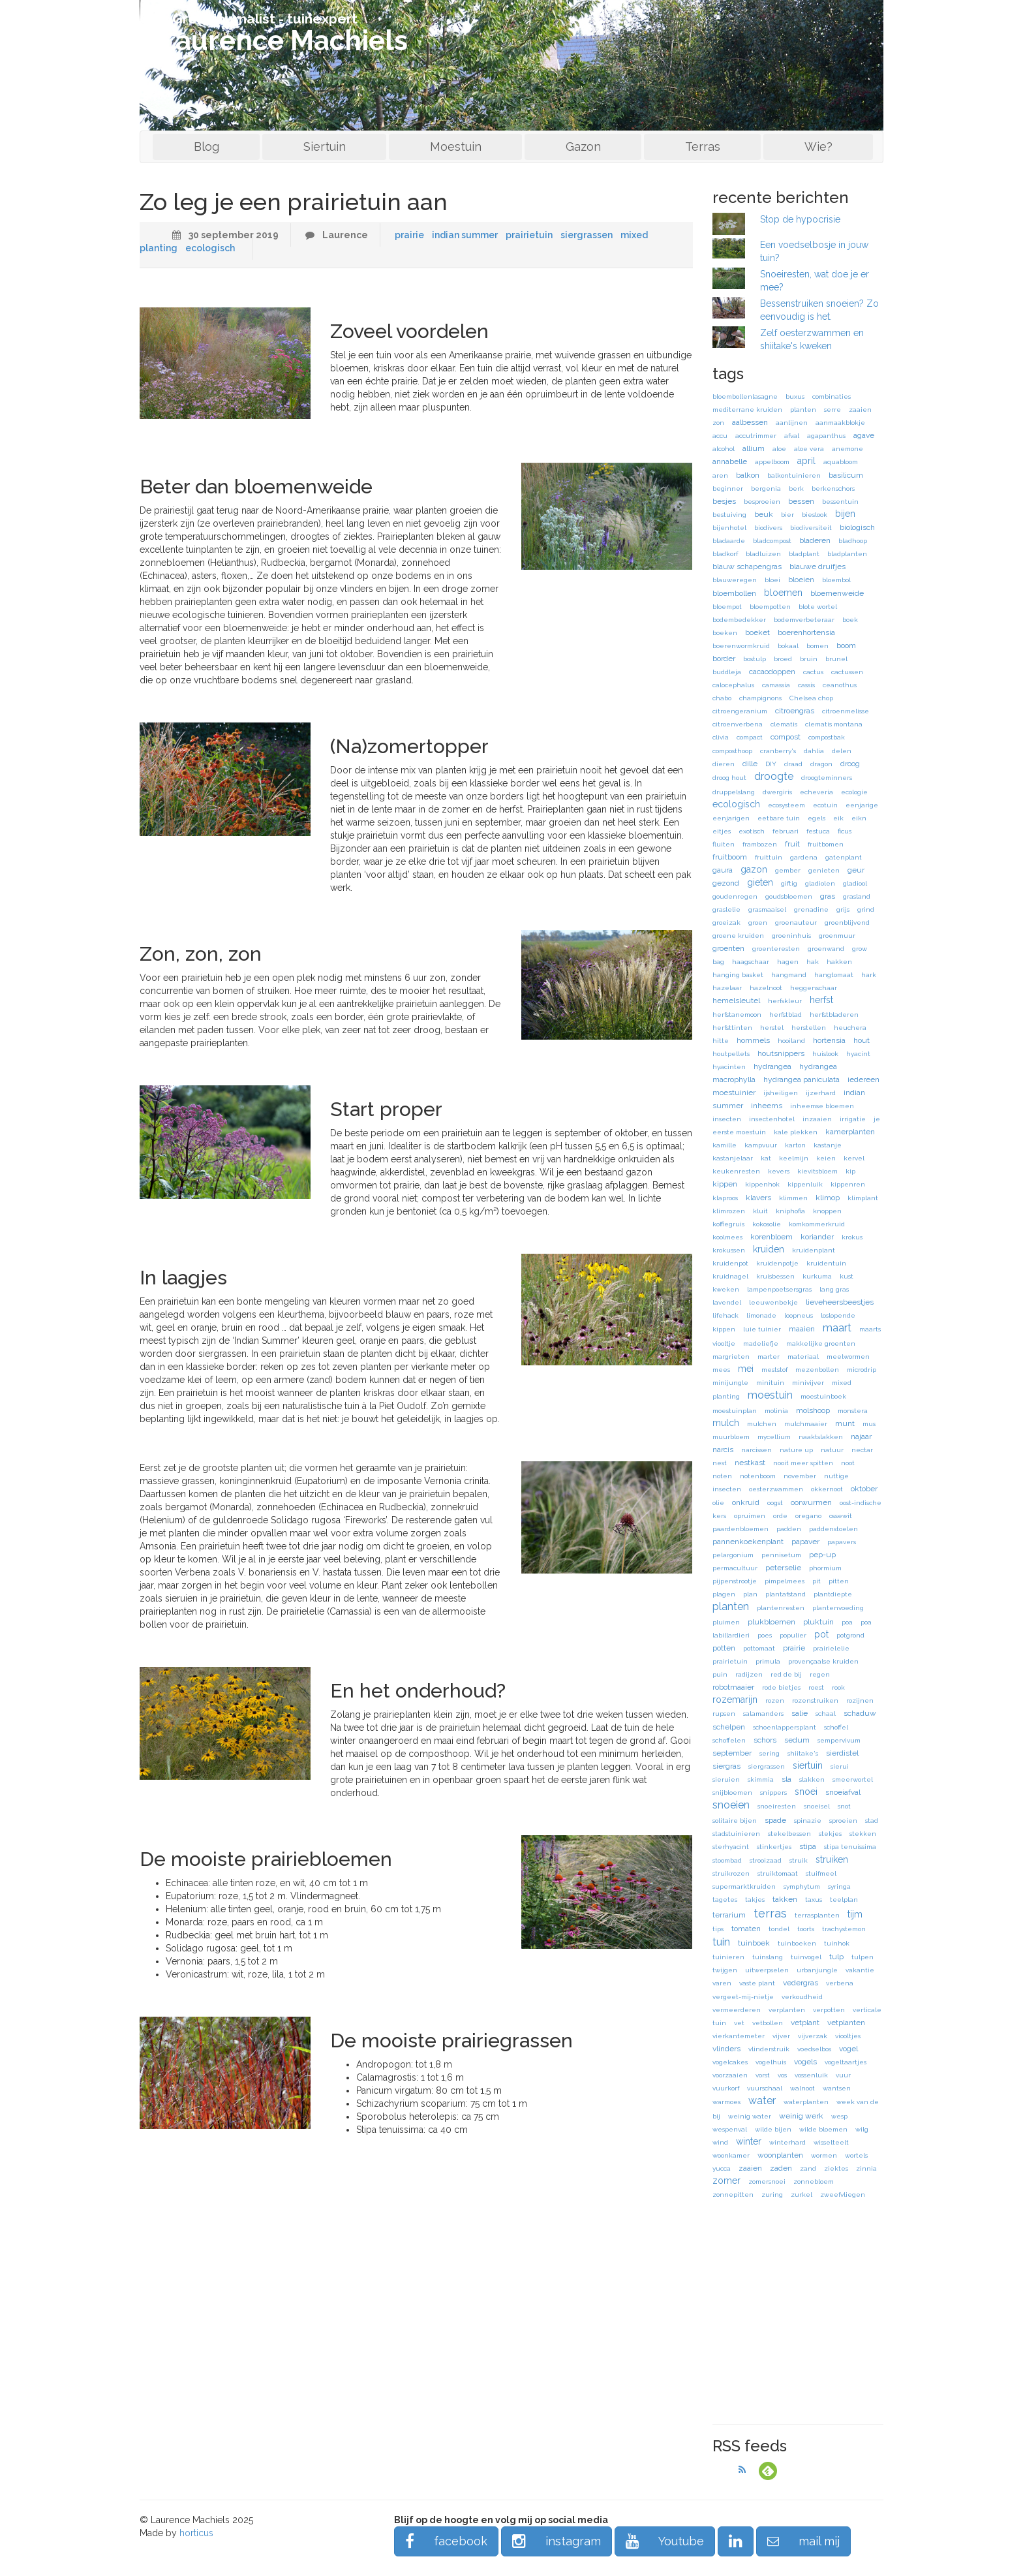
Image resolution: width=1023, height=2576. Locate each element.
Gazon (583, 146)
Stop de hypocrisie (800, 219)
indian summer (465, 235)
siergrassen (586, 235)
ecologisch (210, 248)
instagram (556, 2541)
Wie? (818, 146)
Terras (702, 146)
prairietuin (529, 235)
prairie (409, 235)
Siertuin (324, 146)
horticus (196, 2533)
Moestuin (455, 146)
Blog (206, 146)
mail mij (803, 2541)
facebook (446, 2541)
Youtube (665, 2541)
